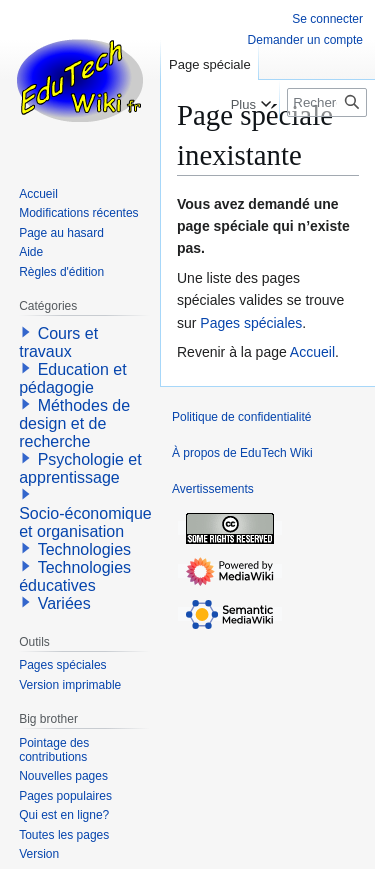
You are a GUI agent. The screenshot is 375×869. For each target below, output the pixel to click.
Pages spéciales (251, 323)
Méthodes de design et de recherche (74, 423)
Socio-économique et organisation (85, 522)
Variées (64, 603)
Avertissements (213, 489)
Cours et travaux (58, 342)
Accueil (312, 352)
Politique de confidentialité (241, 417)
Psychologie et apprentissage (80, 468)
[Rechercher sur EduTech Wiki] (327, 102)
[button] (26, 332)
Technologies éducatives (75, 576)
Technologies (84, 549)
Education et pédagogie (72, 378)
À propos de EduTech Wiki (242, 453)
